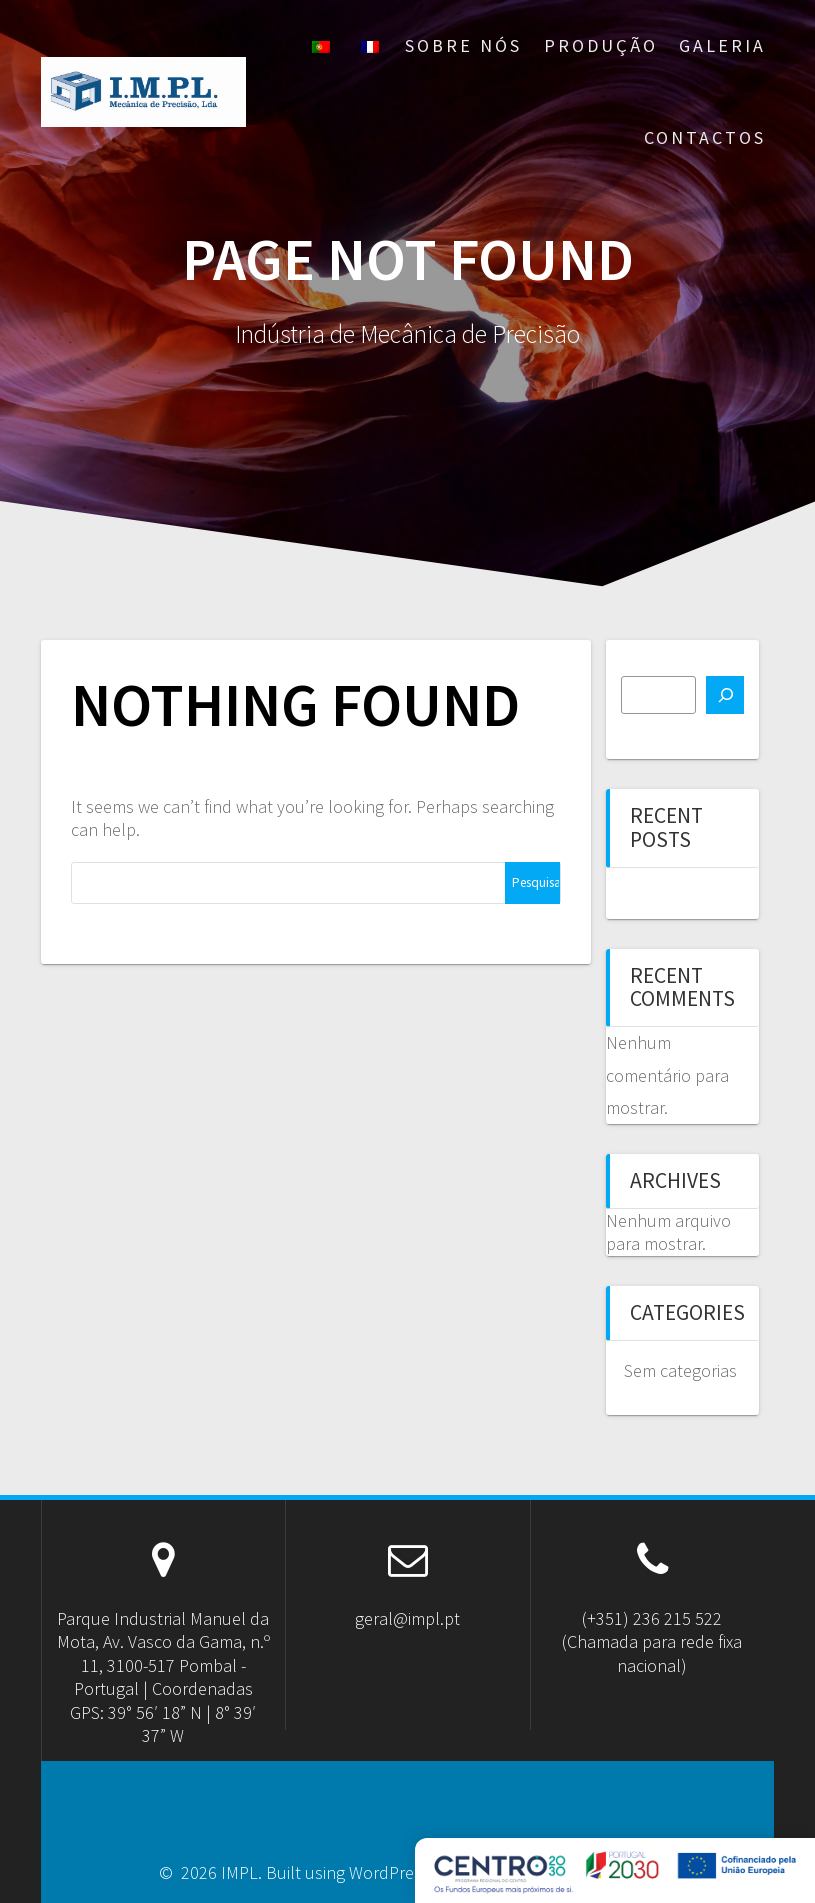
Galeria (722, 45)
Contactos (705, 137)
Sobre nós (463, 45)
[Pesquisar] (725, 695)
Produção (601, 45)
